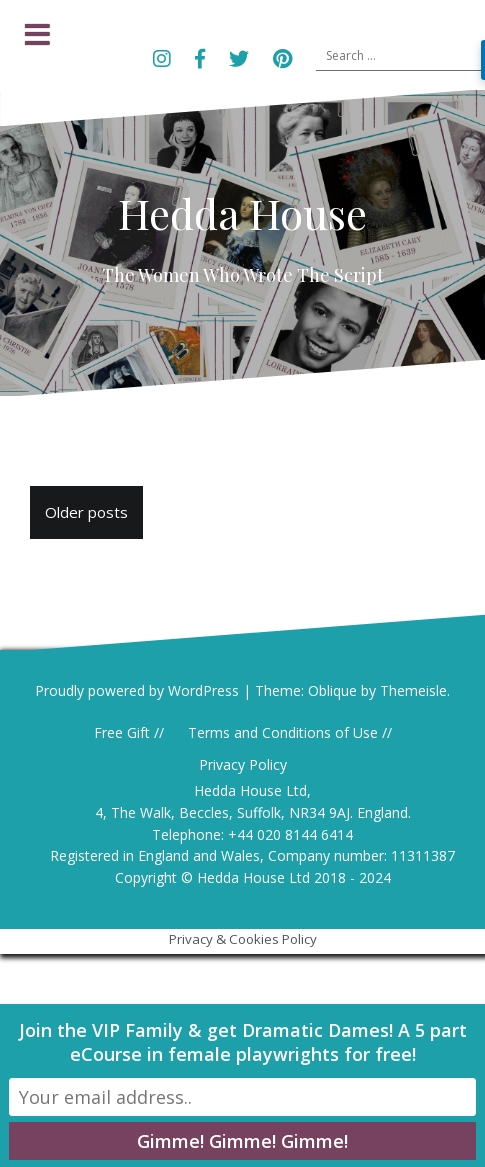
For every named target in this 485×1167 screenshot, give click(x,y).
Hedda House (242, 213)
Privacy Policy (243, 764)
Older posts (86, 512)
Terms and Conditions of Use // (290, 732)
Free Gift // (129, 732)
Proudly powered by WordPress (137, 690)
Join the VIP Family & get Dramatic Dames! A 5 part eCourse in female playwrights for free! (243, 1042)
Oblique (332, 690)
